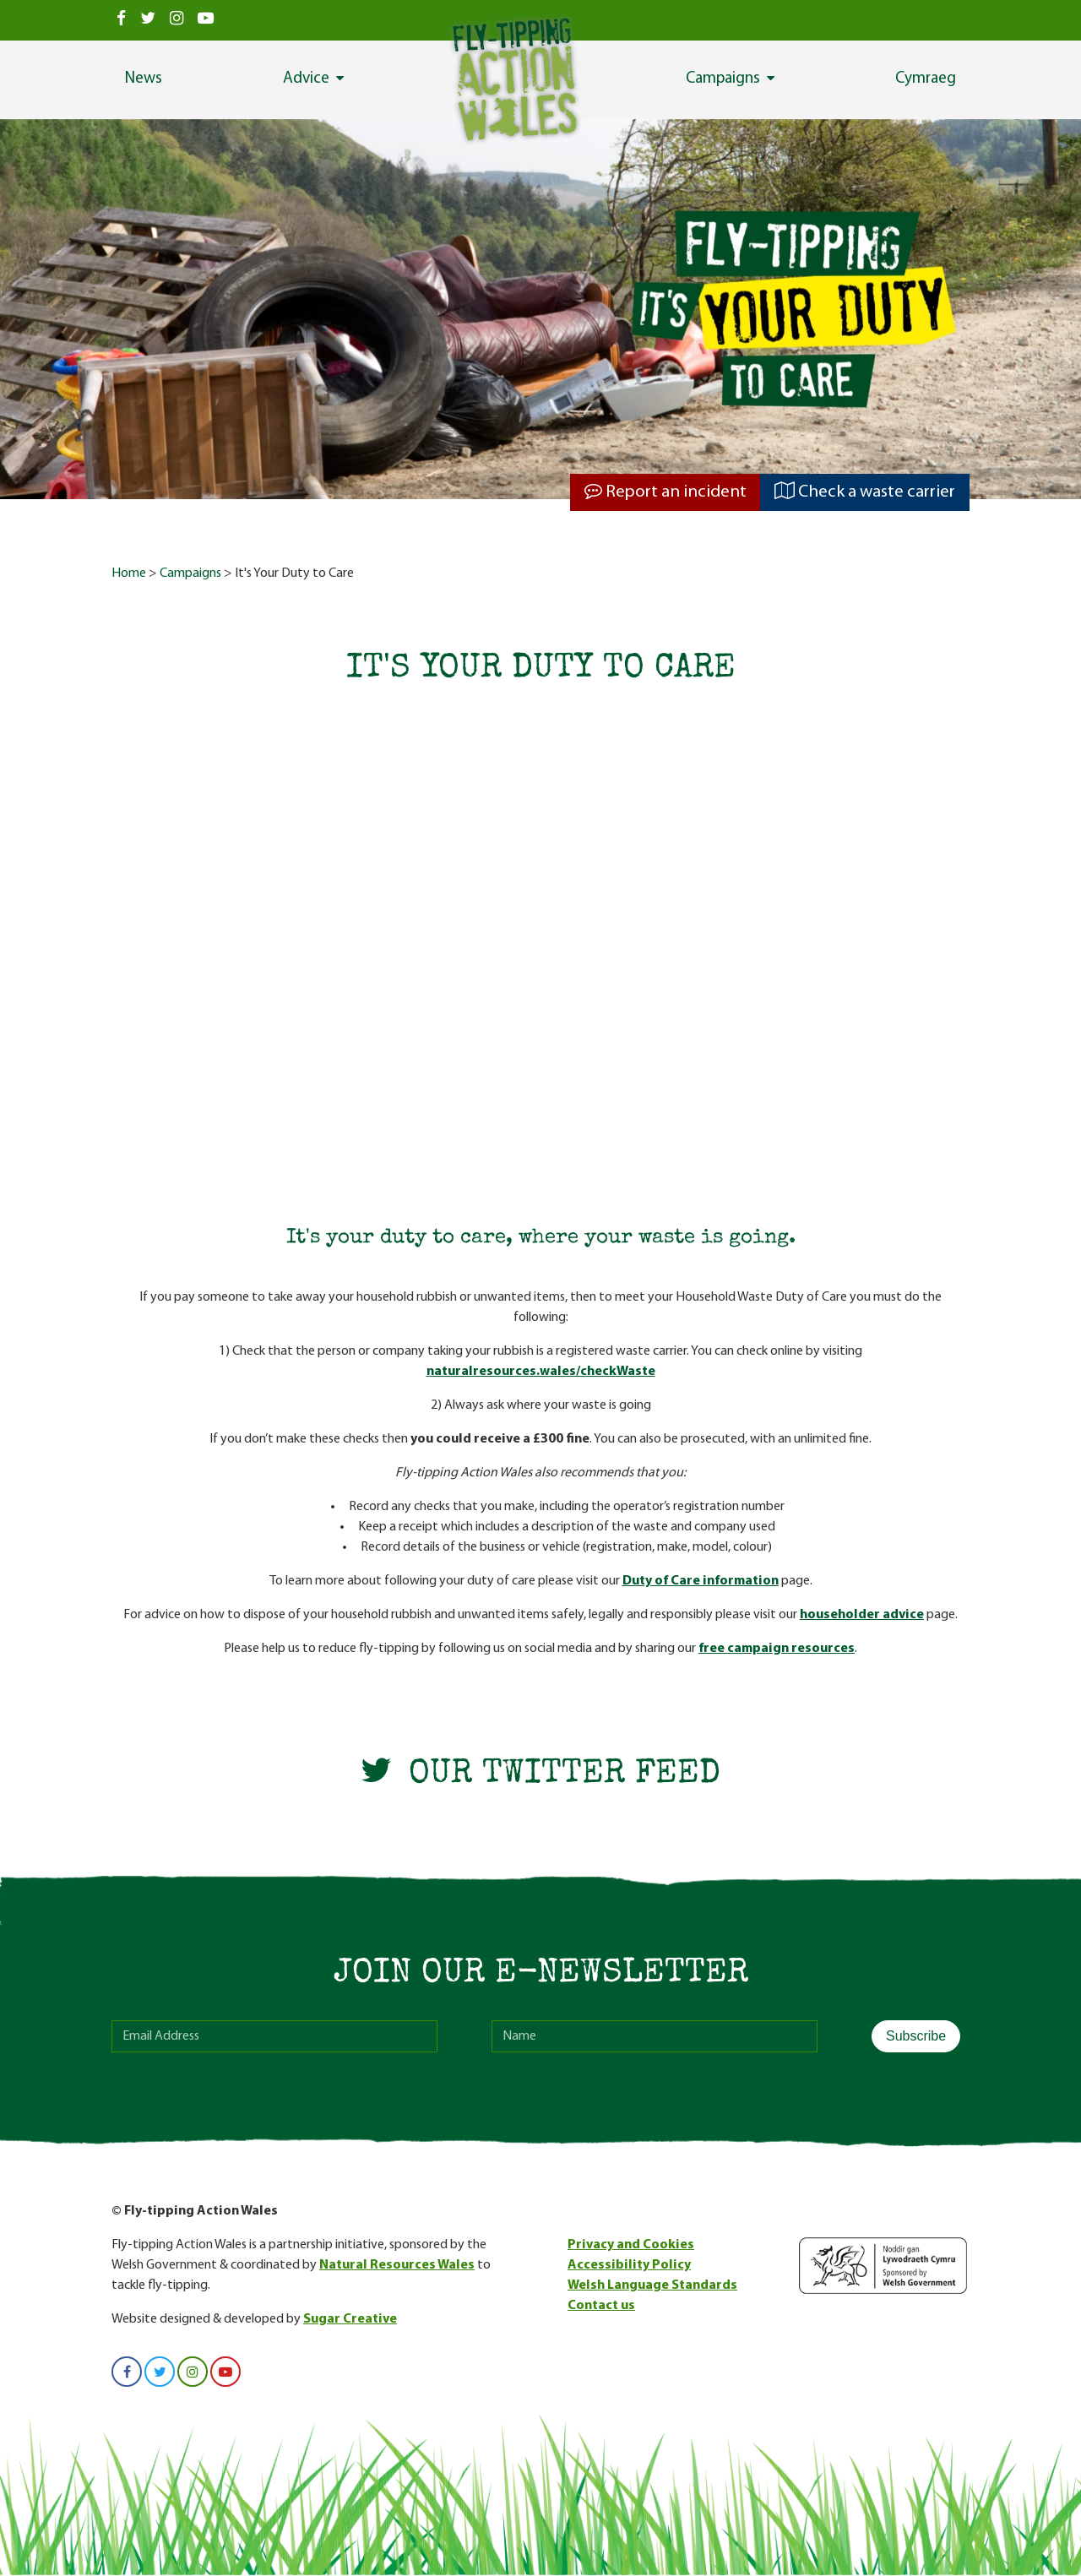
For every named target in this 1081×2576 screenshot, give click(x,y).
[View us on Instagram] (177, 20)
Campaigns (723, 79)
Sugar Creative (350, 2319)
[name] (655, 2036)
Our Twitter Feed (540, 1775)
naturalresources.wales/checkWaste (540, 1371)
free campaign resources (776, 1648)
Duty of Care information (700, 1581)
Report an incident (665, 491)
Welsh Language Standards (652, 2285)
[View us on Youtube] (205, 20)
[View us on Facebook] (121, 20)
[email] (274, 2036)
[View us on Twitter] (148, 20)
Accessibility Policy (629, 2265)
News (143, 79)
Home (128, 573)
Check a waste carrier (864, 491)
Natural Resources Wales (397, 2265)
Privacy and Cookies (631, 2245)
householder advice (862, 1615)
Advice (306, 79)
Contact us (601, 2305)
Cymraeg (925, 79)
